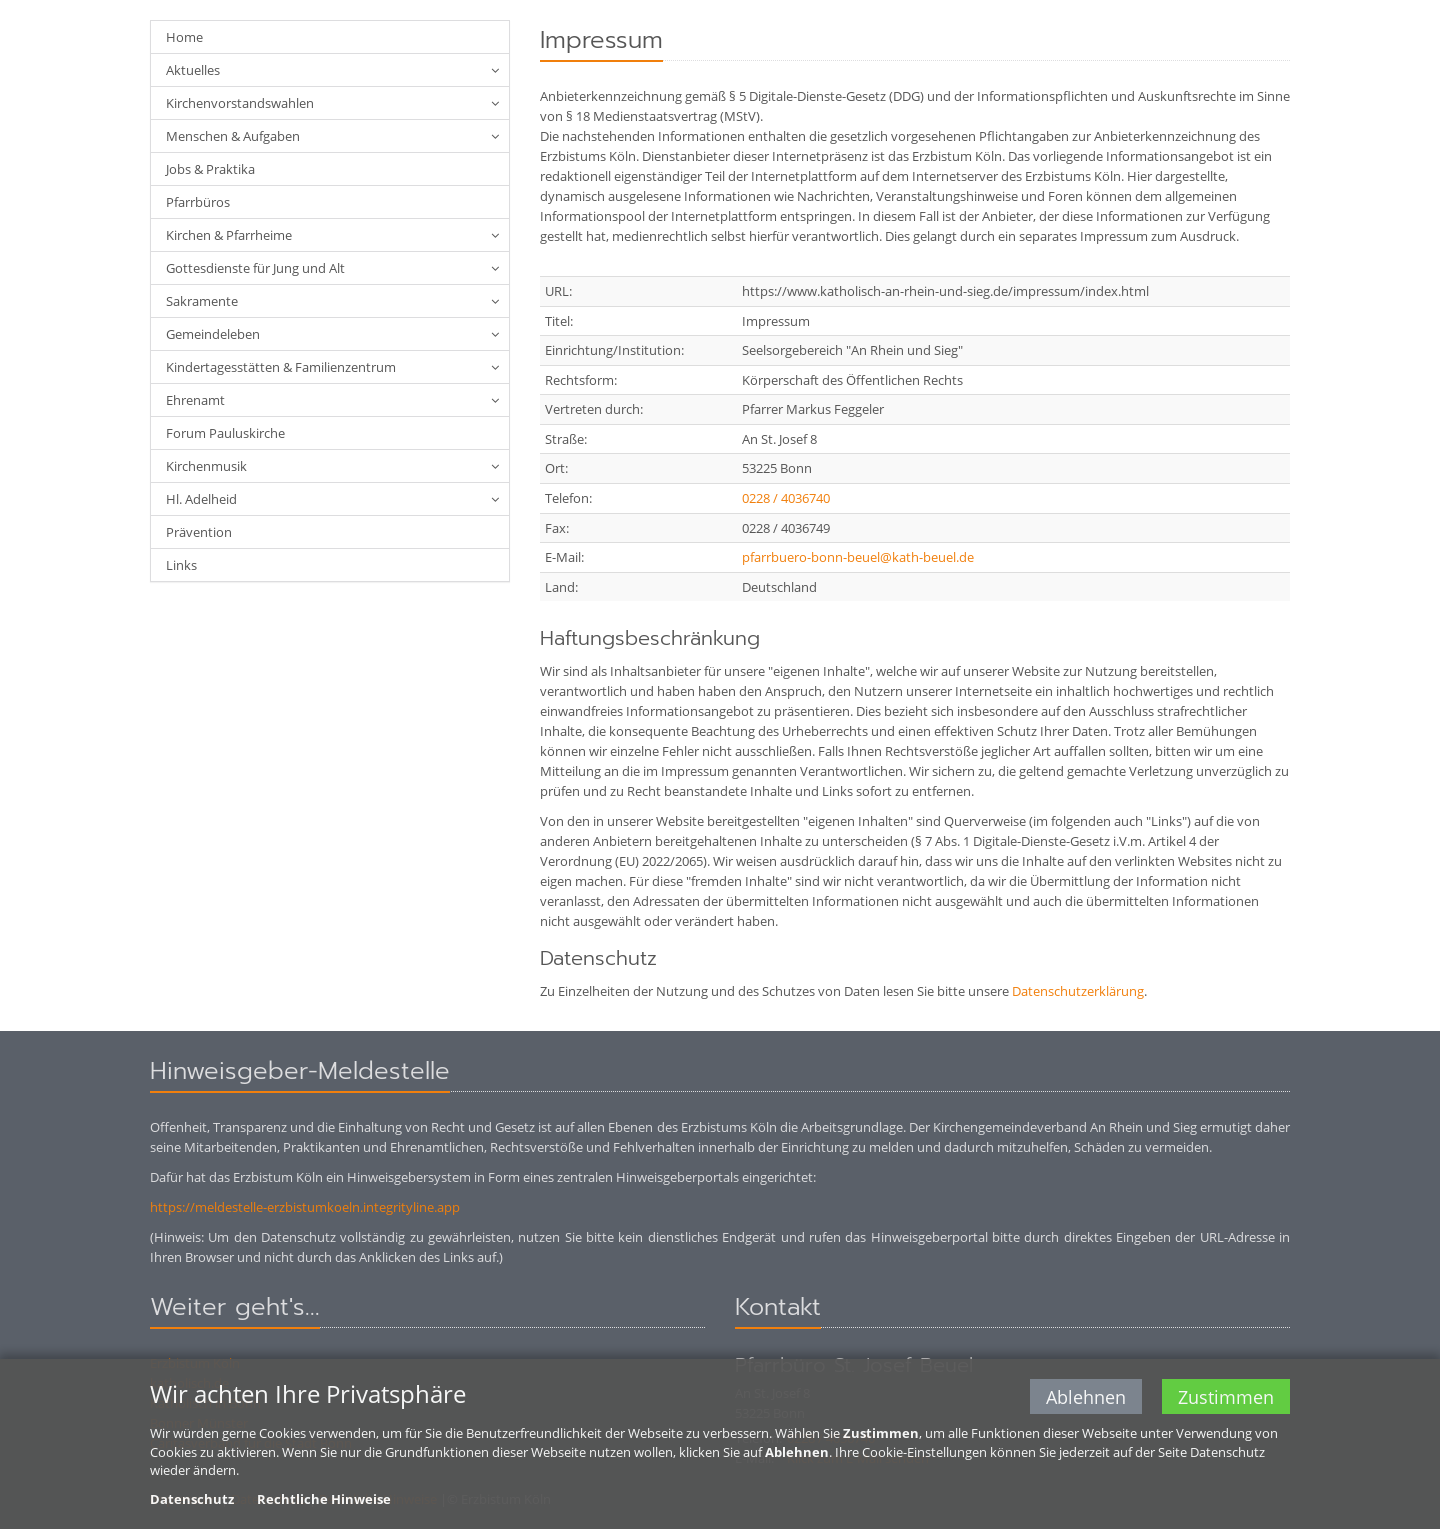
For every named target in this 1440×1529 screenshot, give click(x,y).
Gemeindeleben (213, 334)
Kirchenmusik (206, 466)
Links (181, 565)
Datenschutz (192, 1501)
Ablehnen (1086, 1399)
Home (184, 37)
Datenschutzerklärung (1078, 991)
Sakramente (202, 301)
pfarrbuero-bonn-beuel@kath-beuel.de (858, 557)
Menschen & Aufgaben (233, 136)
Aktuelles (193, 70)
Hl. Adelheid (201, 499)
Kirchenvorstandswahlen (240, 103)
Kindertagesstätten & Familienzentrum (281, 367)
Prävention (199, 532)
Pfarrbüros (198, 202)
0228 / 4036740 (786, 498)
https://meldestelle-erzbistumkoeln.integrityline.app (305, 1207)
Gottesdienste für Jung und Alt (255, 268)
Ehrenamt (195, 400)
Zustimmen (1226, 1399)
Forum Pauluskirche (225, 433)
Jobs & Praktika (210, 169)
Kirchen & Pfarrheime (229, 235)
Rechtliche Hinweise (324, 1501)
